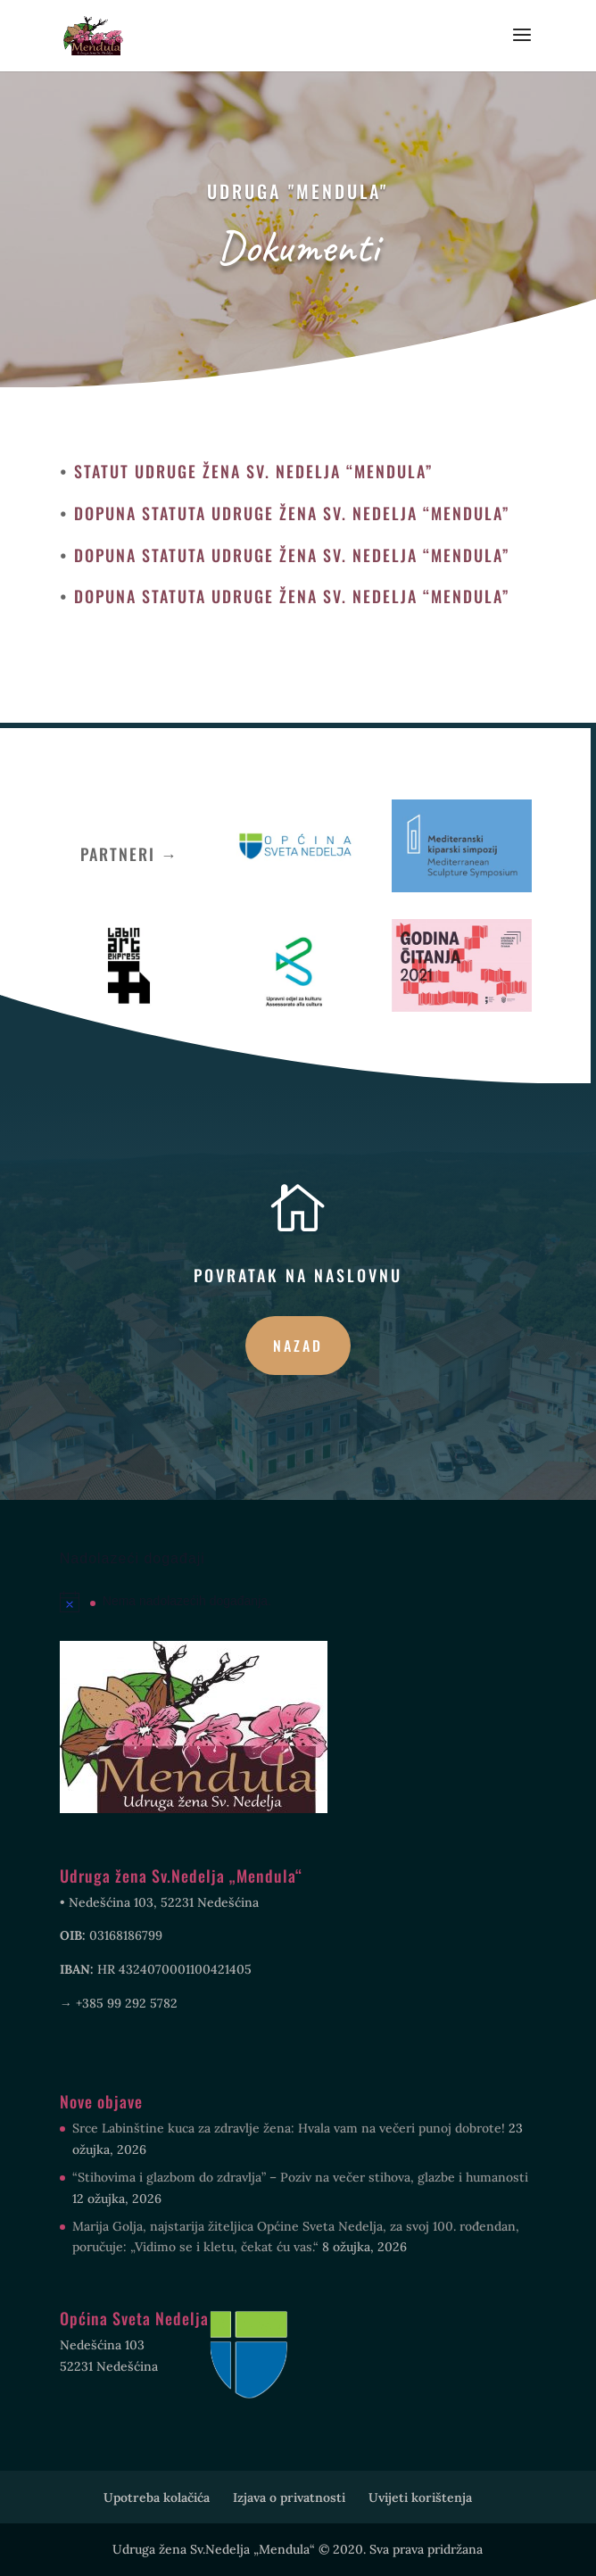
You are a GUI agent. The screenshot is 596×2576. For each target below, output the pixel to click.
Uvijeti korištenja (420, 2497)
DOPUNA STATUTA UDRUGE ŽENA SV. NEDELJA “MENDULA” (292, 513)
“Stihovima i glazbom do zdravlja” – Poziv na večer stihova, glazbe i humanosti (300, 2177)
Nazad (298, 1345)
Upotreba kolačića (156, 2497)
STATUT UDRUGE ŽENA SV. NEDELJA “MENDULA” (254, 471)
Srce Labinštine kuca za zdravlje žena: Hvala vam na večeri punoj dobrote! (288, 2128)
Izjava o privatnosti (289, 2497)
